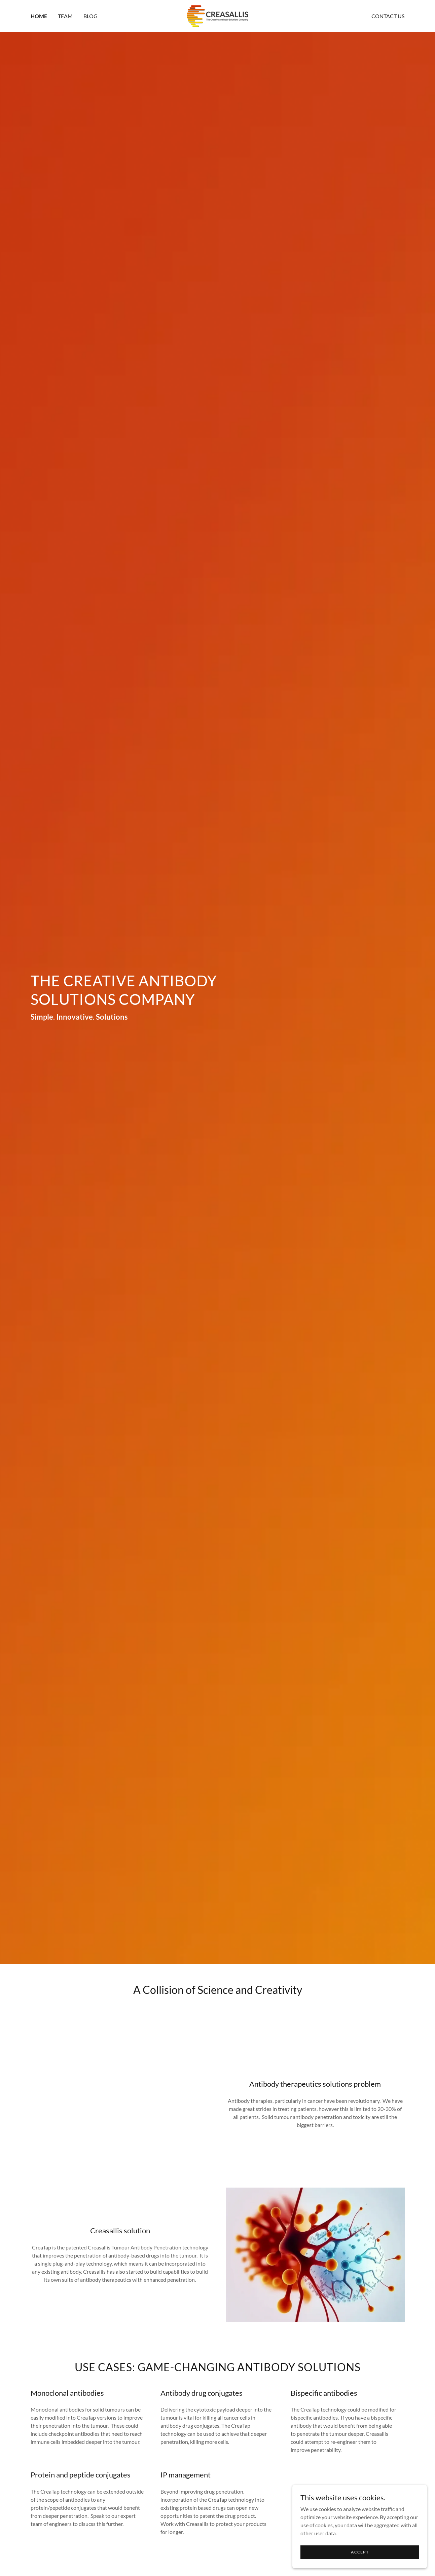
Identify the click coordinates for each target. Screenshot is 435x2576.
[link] (217, 15)
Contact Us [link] (387, 16)
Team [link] (65, 16)
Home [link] (39, 16)
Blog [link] (90, 16)
